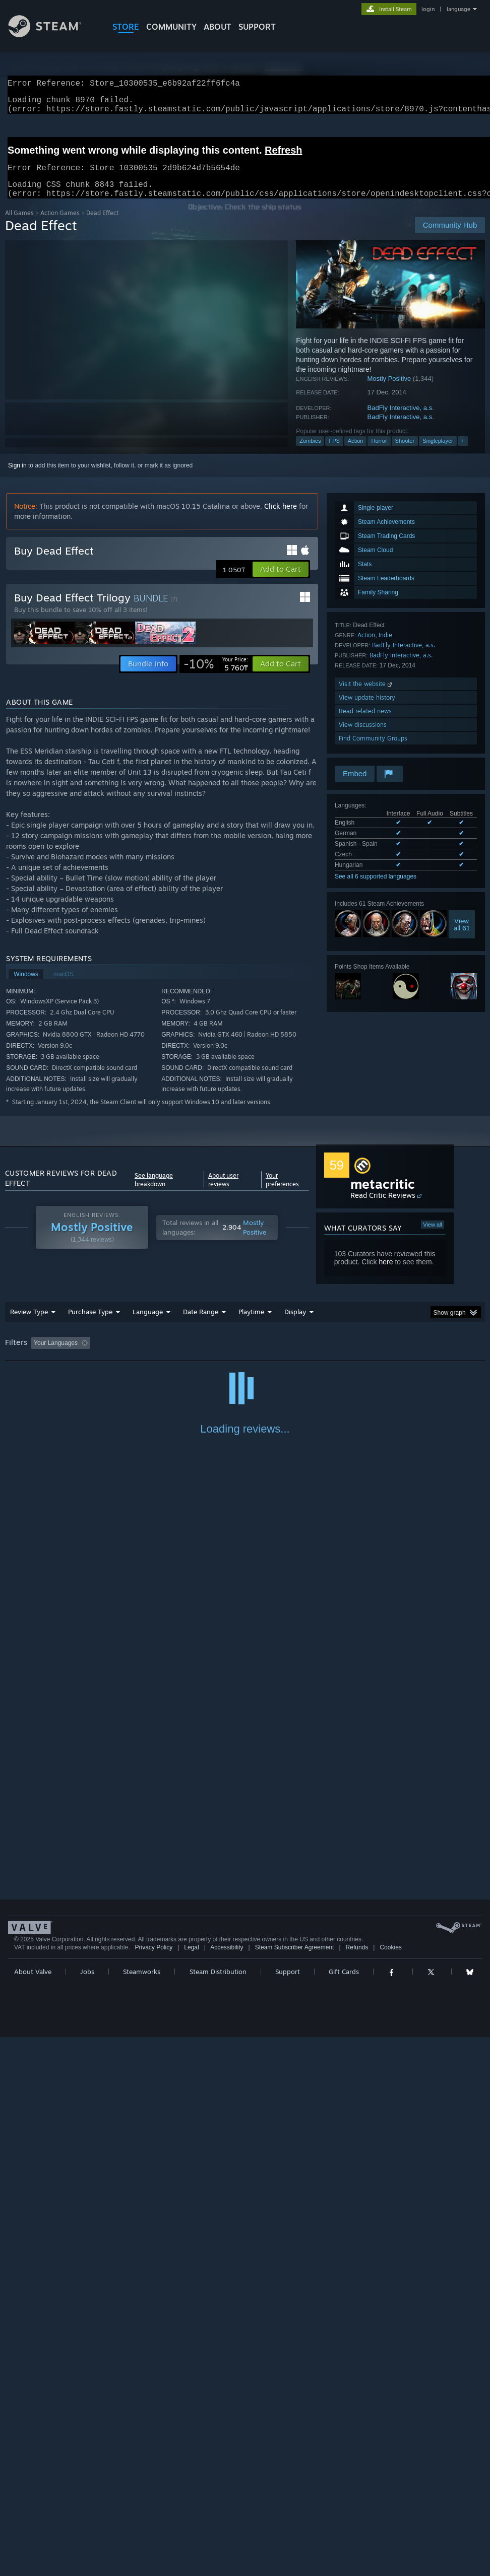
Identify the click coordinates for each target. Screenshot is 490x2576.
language (458, 9)
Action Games (60, 225)
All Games (19, 225)
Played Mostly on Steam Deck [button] (307, 1355)
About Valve (32, 2502)
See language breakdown (154, 1192)
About (217, 27)
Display (295, 1324)
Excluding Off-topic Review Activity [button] (157, 1355)
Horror (379, 453)
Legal (191, 2478)
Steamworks (141, 2502)
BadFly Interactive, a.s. (401, 420)
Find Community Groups (373, 750)
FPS (334, 453)
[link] (215, 676)
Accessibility (226, 2478)
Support (287, 2502)
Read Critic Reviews (382, 1207)
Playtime (251, 1324)
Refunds (357, 2478)
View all (432, 1237)
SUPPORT (257, 27)
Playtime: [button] (235, 1355)
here (386, 1274)
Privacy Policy (153, 2478)
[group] (245, 1356)
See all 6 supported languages (375, 888)
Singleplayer (437, 453)
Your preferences (282, 1192)
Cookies (390, 2478)
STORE (125, 27)
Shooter (405, 453)
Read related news (365, 723)
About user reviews (223, 1192)
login (428, 9)
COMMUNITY (171, 27)
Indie (385, 647)
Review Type (29, 1324)
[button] (280, 581)
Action (355, 453)
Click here (280, 518)
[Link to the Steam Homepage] (52, 34)
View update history (367, 709)
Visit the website (366, 696)
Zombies (310, 453)
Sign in (17, 477)
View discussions (363, 736)
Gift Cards (344, 2502)
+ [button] (462, 453)
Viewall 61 (462, 936)
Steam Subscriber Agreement (294, 2478)
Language (148, 1324)
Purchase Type (90, 1324)
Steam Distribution (218, 2502)
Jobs (87, 2502)
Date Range (200, 1324)
